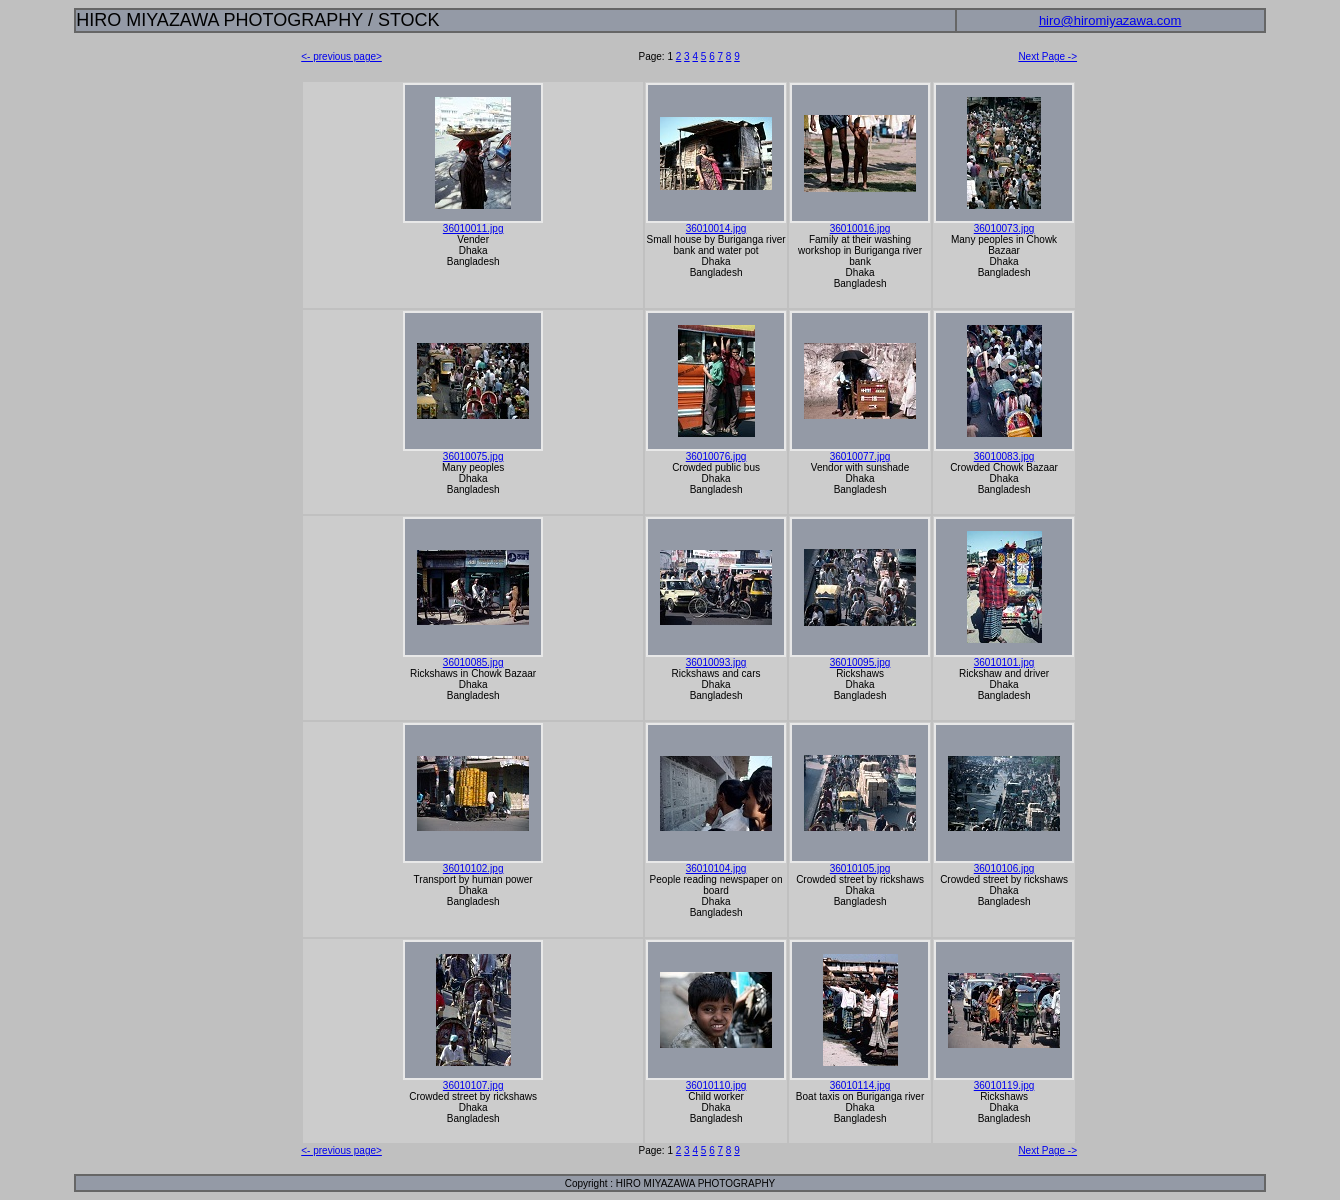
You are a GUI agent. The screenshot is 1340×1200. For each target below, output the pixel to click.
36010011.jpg (473, 228)
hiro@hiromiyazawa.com (1110, 20)
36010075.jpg (473, 456)
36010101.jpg (1004, 662)
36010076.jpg (716, 456)
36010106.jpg (1004, 868)
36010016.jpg (860, 228)
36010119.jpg (1004, 1085)
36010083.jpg (1004, 456)
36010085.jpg (473, 662)
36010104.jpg (716, 868)
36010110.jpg (716, 1085)
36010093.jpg (716, 662)
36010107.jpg (473, 1085)
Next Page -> (1047, 56)
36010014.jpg (716, 228)
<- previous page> (341, 56)
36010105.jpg (860, 868)
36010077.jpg (860, 456)
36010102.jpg (473, 868)
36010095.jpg (860, 662)
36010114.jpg (860, 1085)
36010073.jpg (1004, 228)
